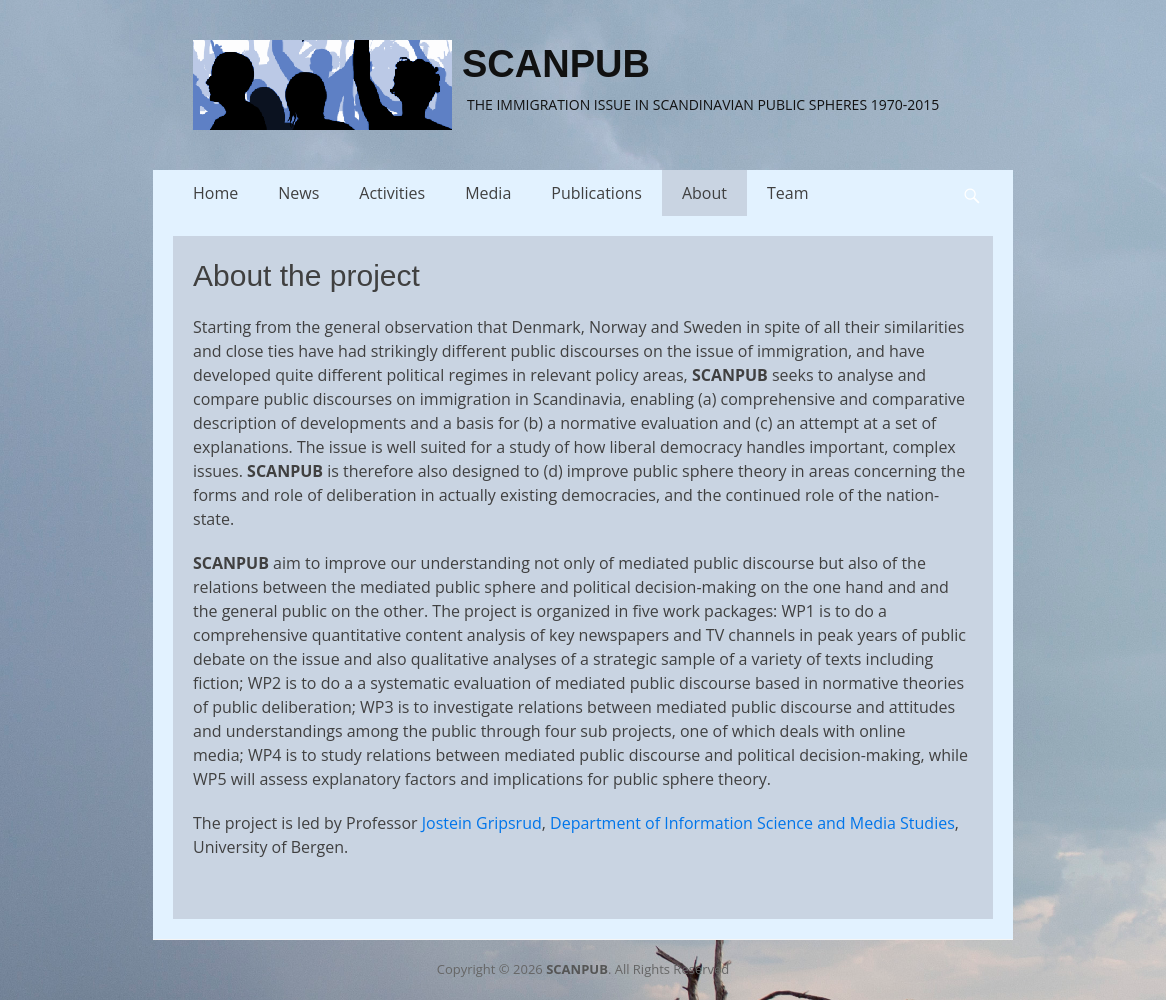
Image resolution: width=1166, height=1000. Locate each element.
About (704, 193)
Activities (392, 193)
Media (488, 193)
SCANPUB (556, 64)
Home (215, 193)
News (298, 193)
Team (788, 193)
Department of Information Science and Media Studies (752, 823)
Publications (596, 193)
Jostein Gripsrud (482, 823)
